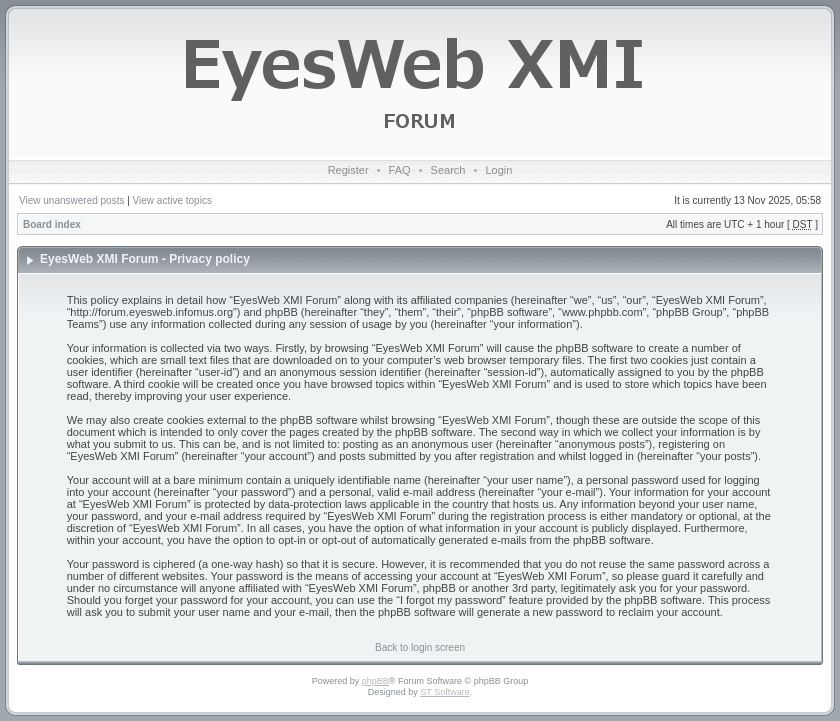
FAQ (400, 170)
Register (348, 170)
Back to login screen (420, 647)
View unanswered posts (71, 200)
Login (498, 170)
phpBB (375, 681)
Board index (52, 224)
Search (448, 170)
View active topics (172, 200)
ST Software (444, 692)
